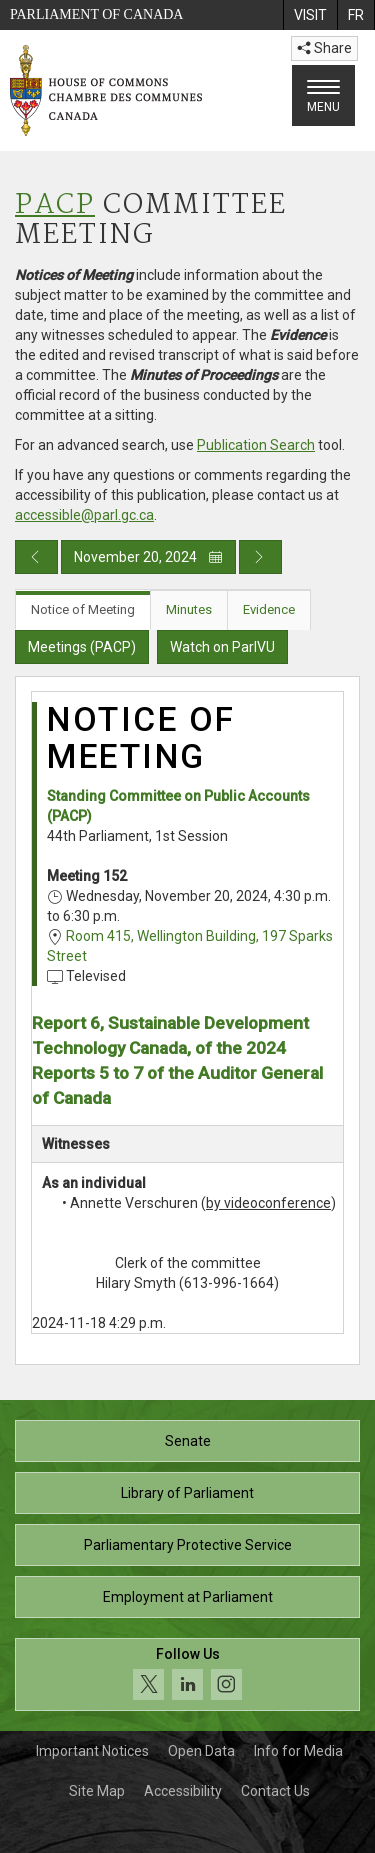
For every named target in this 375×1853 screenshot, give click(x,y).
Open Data (201, 1751)
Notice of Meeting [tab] (83, 609)
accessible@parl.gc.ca (84, 515)
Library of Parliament (187, 1493)
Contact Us (275, 1791)
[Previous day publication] (36, 557)
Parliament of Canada (96, 14)
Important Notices (92, 1751)
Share (324, 48)
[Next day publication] (260, 557)
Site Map (97, 1791)
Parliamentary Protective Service (188, 1545)
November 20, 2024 (148, 557)
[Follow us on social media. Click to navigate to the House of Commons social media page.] (187, 1674)
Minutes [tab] (189, 609)
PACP (55, 205)
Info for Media (298, 1751)
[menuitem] (310, 15)
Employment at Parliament (188, 1597)
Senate (188, 1441)
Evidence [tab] (269, 609)
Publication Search (256, 445)
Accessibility (183, 1791)
